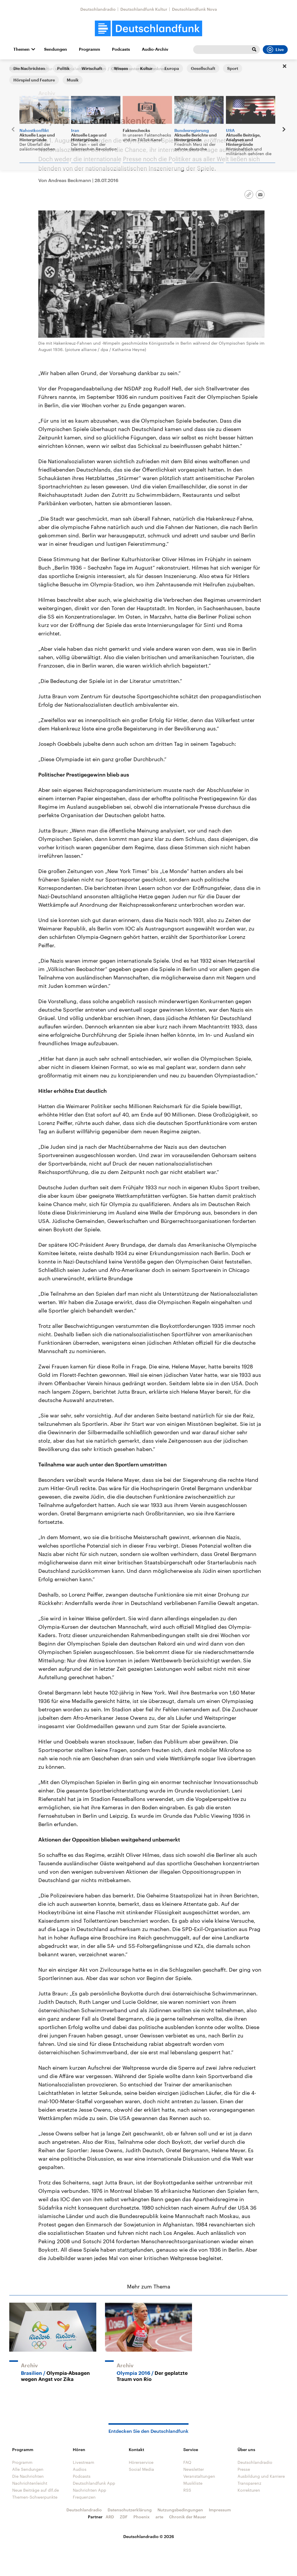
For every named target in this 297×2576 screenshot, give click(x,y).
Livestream (83, 2462)
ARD (110, 2516)
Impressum (220, 2509)
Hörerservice (141, 2462)
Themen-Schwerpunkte (34, 2497)
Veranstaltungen (199, 2476)
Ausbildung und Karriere (261, 2476)
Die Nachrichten (28, 2476)
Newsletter (193, 2469)
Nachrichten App (89, 2490)
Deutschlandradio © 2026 (148, 2536)
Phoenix (141, 2516)
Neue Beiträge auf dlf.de (35, 2490)
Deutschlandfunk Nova (194, 9)
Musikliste (192, 2483)
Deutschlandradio (98, 9)
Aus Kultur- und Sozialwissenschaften (69, 68)
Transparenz (249, 2483)
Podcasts (121, 49)
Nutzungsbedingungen (180, 2509)
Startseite (18, 68)
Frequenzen (84, 2497)
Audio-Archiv (155, 49)
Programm (89, 49)
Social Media (141, 2469)
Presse (244, 2469)
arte (159, 2516)
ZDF (124, 2516)
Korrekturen (249, 2490)
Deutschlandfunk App (94, 2483)
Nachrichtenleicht (29, 2483)
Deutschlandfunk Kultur (143, 9)
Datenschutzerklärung (130, 2509)
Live (275, 49)
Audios (79, 2469)
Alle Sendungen (28, 2469)
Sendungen (55, 49)
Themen (21, 49)
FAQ (187, 2462)
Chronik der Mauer (187, 2516)
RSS (187, 2490)
